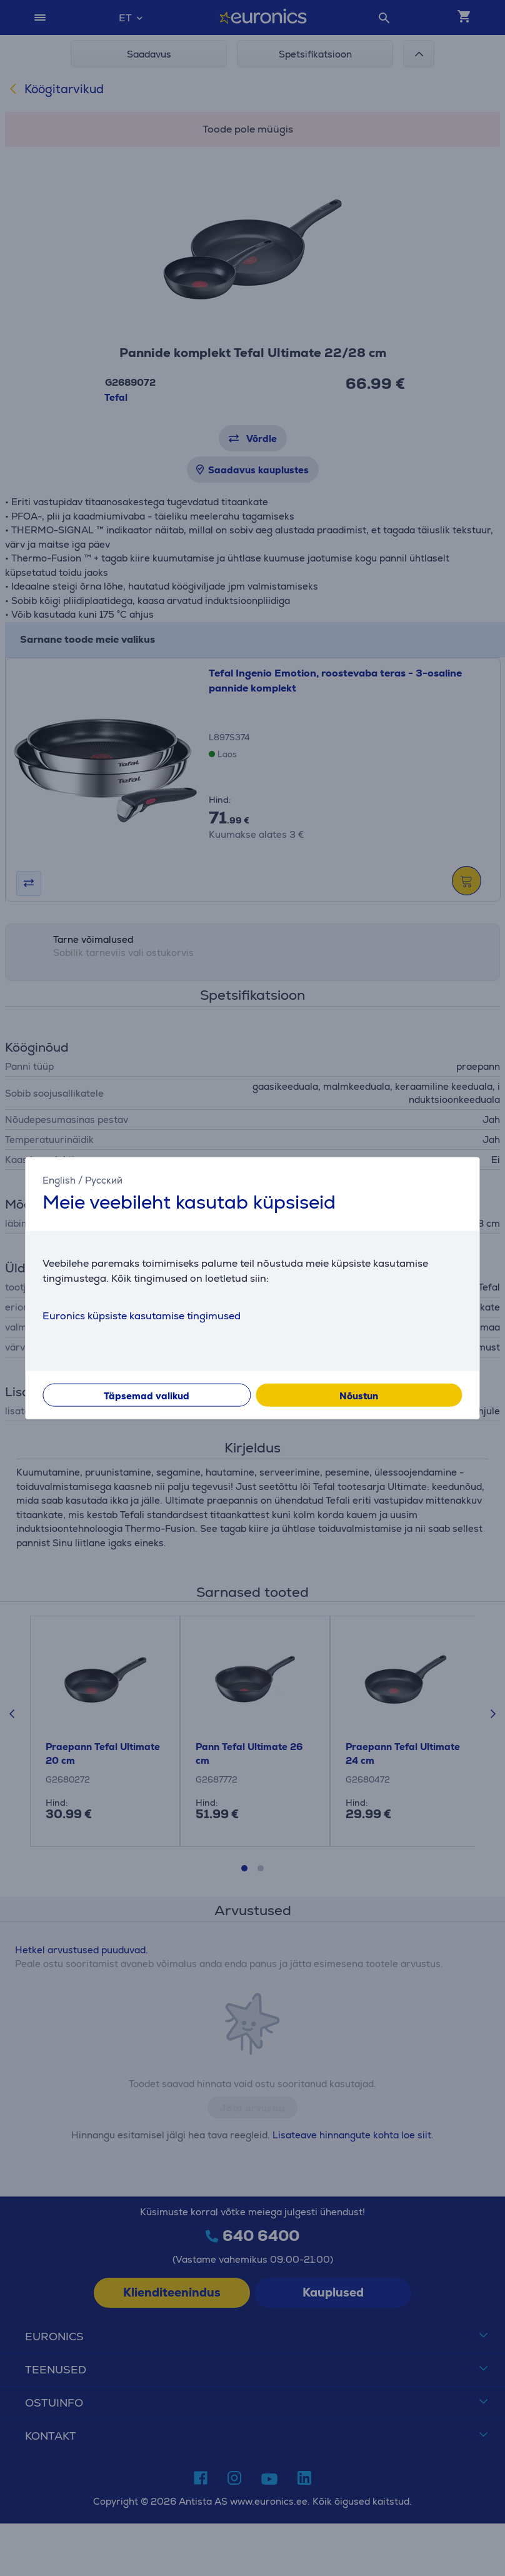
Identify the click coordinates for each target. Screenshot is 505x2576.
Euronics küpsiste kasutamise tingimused (141, 1315)
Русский (103, 1180)
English (59, 1180)
